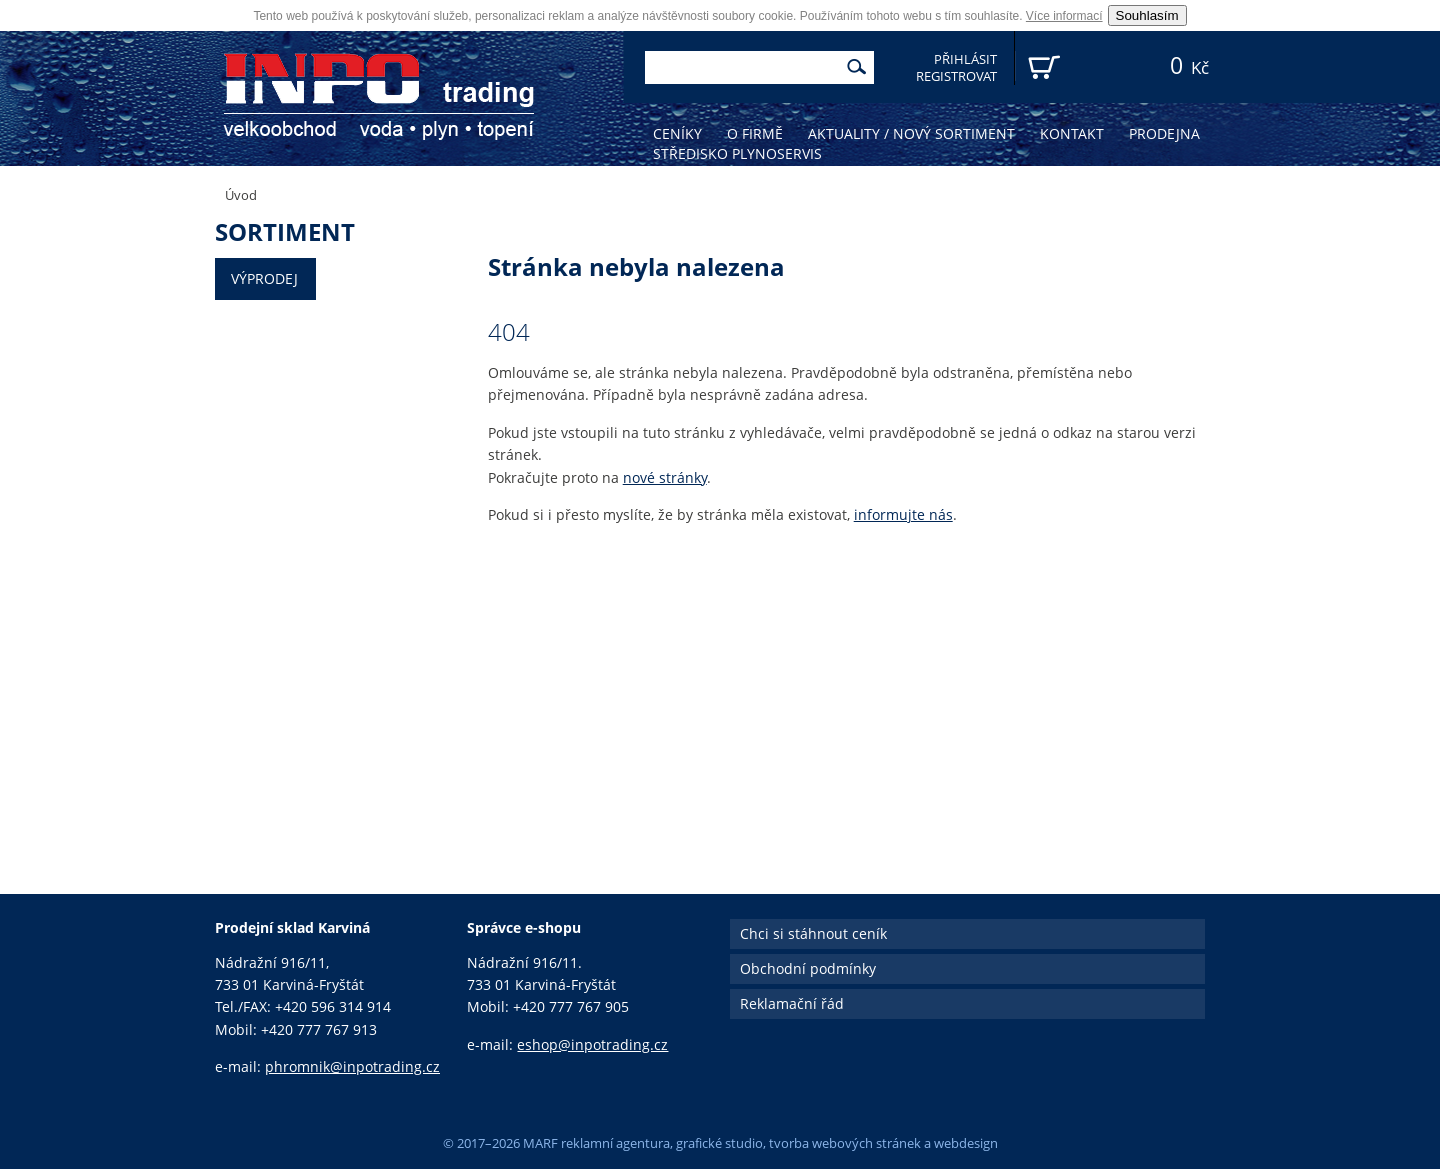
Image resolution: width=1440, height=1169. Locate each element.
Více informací (1064, 16)
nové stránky (665, 477)
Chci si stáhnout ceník (813, 933)
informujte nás (903, 514)
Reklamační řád (792, 1003)
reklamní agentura (615, 1143)
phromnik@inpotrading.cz (352, 1066)
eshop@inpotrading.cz (592, 1044)
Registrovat (956, 76)
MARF (540, 1143)
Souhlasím (1147, 15)
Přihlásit (965, 59)
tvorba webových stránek (845, 1143)
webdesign (966, 1143)
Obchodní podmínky (808, 968)
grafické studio (719, 1143)
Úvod (241, 195)
